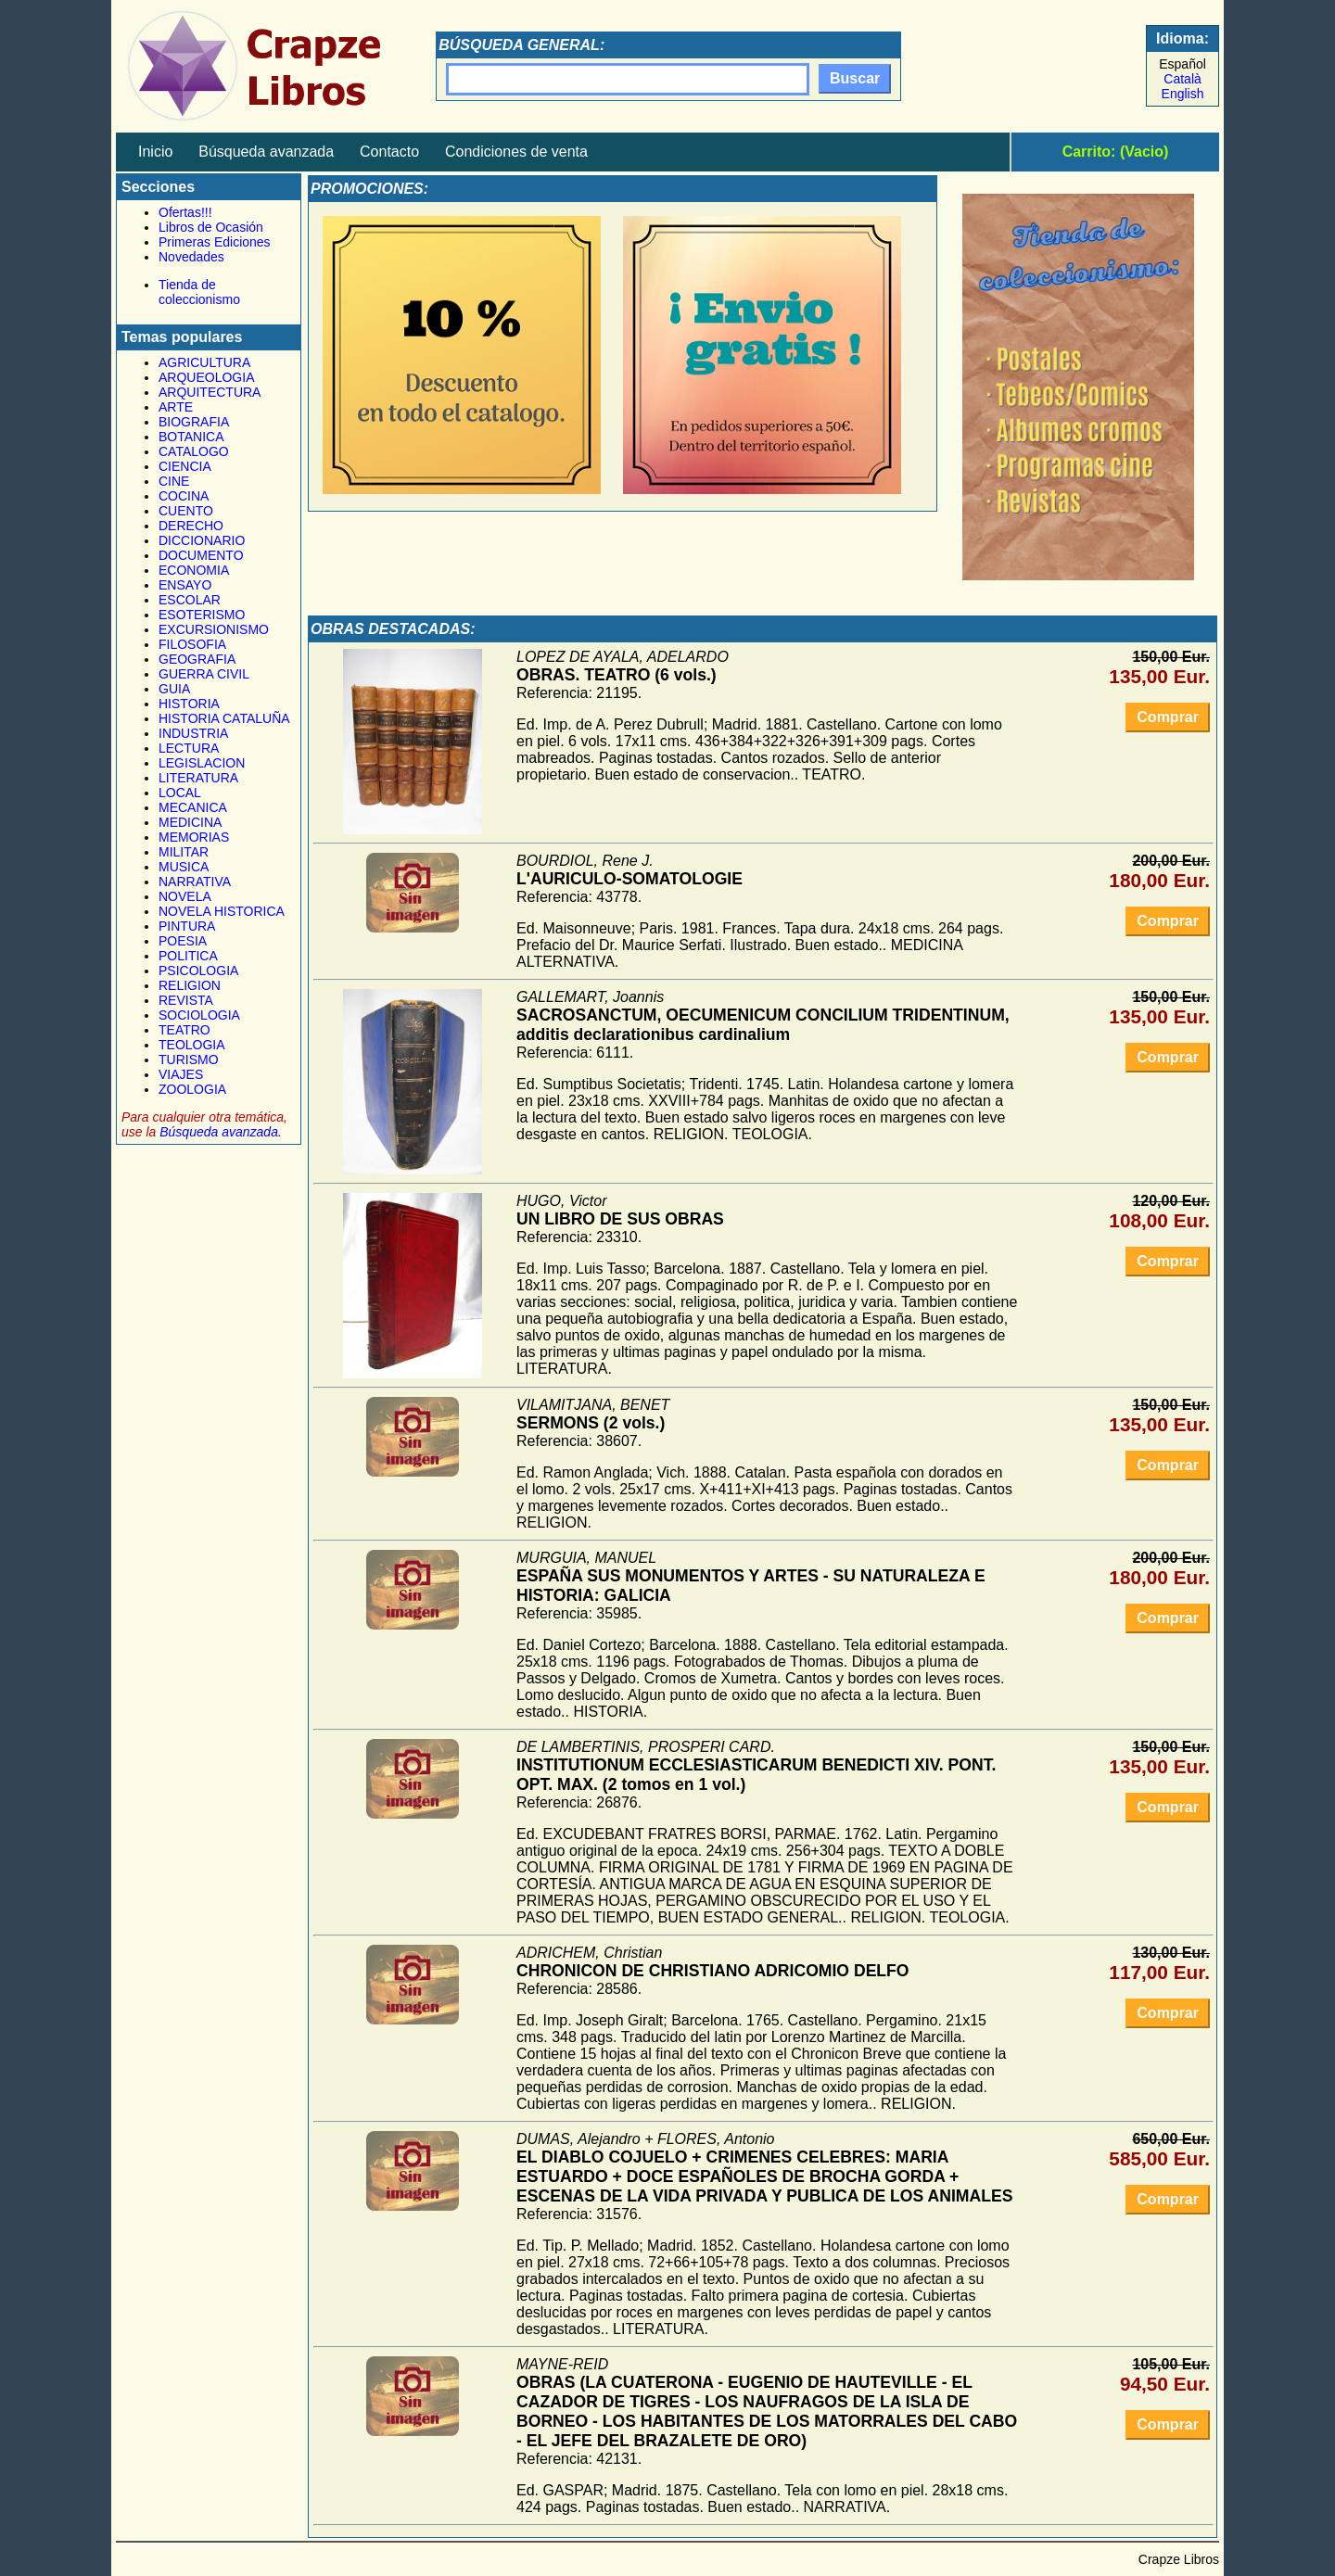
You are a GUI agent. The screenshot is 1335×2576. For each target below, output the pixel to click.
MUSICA (184, 866)
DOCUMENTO (201, 555)
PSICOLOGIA (198, 970)
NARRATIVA (195, 881)
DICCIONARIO (202, 540)
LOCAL (180, 792)
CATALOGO (194, 451)
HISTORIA (189, 703)
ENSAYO (185, 584)
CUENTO (186, 510)
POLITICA (188, 955)
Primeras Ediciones (215, 242)
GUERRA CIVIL (204, 673)
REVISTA (186, 1000)
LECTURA (189, 748)
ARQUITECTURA (210, 392)
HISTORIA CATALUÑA (224, 718)
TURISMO (189, 1059)
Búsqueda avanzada (266, 151)
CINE (174, 481)
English (1183, 93)
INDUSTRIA (193, 733)
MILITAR (184, 851)
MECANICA (193, 807)
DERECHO (191, 525)
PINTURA (187, 926)
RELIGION (190, 985)
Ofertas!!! (185, 212)
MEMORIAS (194, 837)
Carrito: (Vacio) (1115, 151)
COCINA (184, 496)
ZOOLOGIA (192, 1089)
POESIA (183, 940)
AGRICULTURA (204, 362)
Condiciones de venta (516, 151)
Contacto (389, 151)
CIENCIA (185, 466)
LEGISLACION (202, 762)
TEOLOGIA (192, 1044)
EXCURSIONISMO (214, 629)
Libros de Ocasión (211, 227)
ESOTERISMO (202, 614)
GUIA (174, 688)
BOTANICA (191, 436)
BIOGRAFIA (194, 421)
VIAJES (181, 1074)
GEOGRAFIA (197, 659)
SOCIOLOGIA (199, 1015)
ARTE (176, 407)
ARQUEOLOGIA (206, 377)
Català (1182, 78)
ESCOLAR (190, 599)
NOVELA (185, 896)
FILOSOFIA (192, 644)
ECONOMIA (194, 570)
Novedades (191, 256)
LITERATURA (198, 777)
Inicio (155, 151)
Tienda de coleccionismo (199, 292)
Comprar (1168, 717)
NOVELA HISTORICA (222, 911)
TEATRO (184, 1029)
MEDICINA (190, 822)
